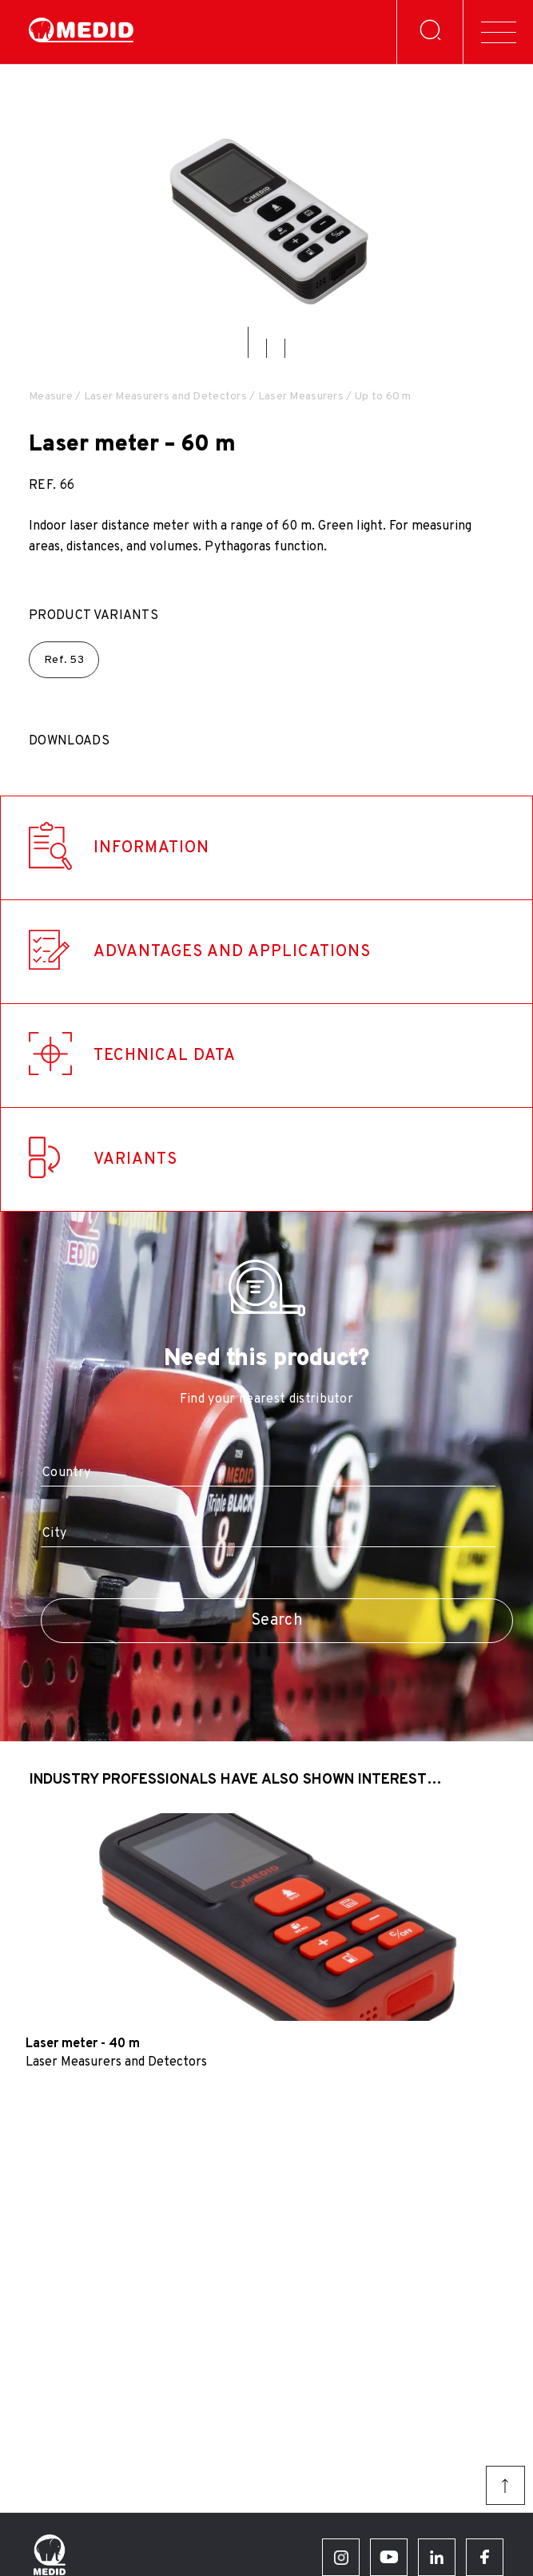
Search (277, 1620)
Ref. (64, 660)
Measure (51, 396)
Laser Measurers (301, 396)
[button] (248, 342)
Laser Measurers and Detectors (165, 396)
